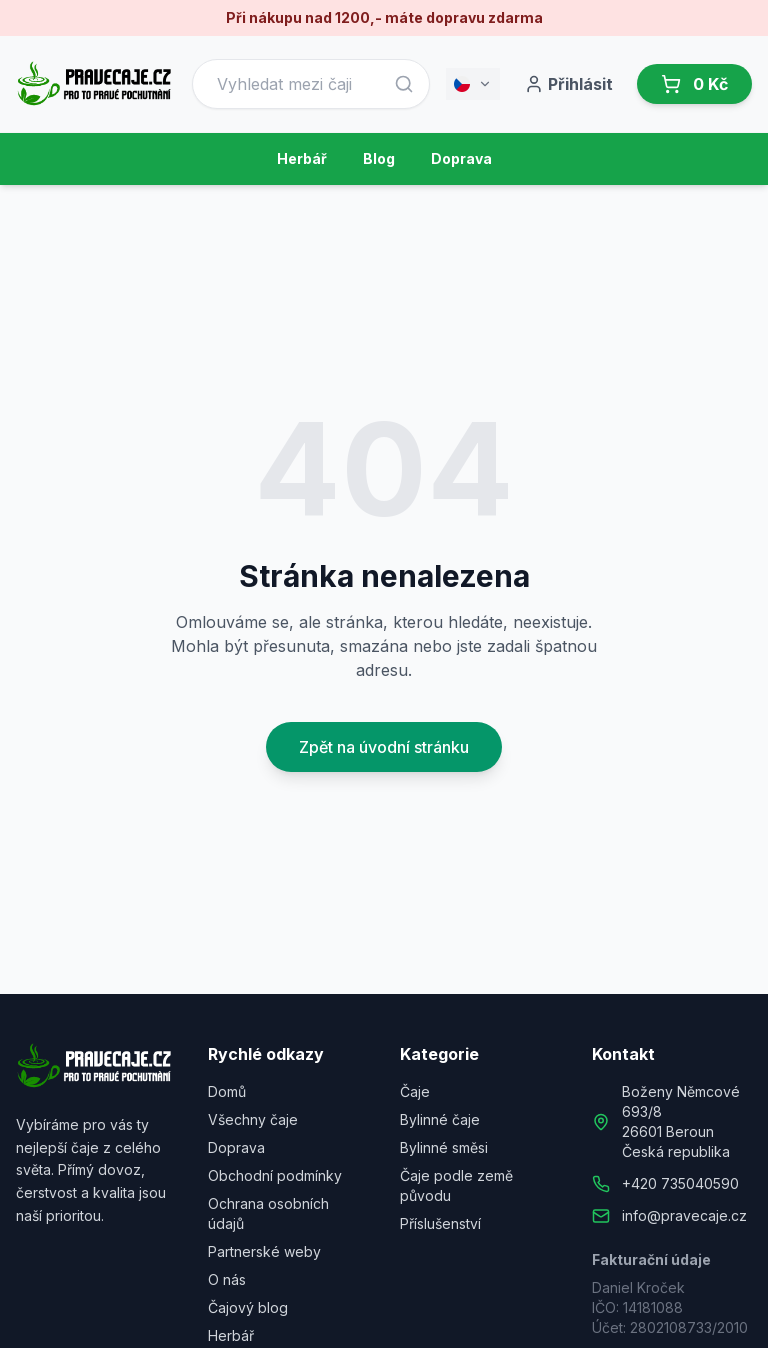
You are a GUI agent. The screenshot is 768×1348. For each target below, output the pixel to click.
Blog (379, 158)
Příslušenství (440, 1223)
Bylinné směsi (444, 1147)
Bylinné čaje (440, 1119)
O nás (227, 1279)
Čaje (415, 1091)
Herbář (302, 158)
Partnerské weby (264, 1251)
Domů (227, 1091)
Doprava (461, 158)
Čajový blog (248, 1307)
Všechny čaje (253, 1119)
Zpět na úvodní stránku (384, 747)
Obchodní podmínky (275, 1175)
